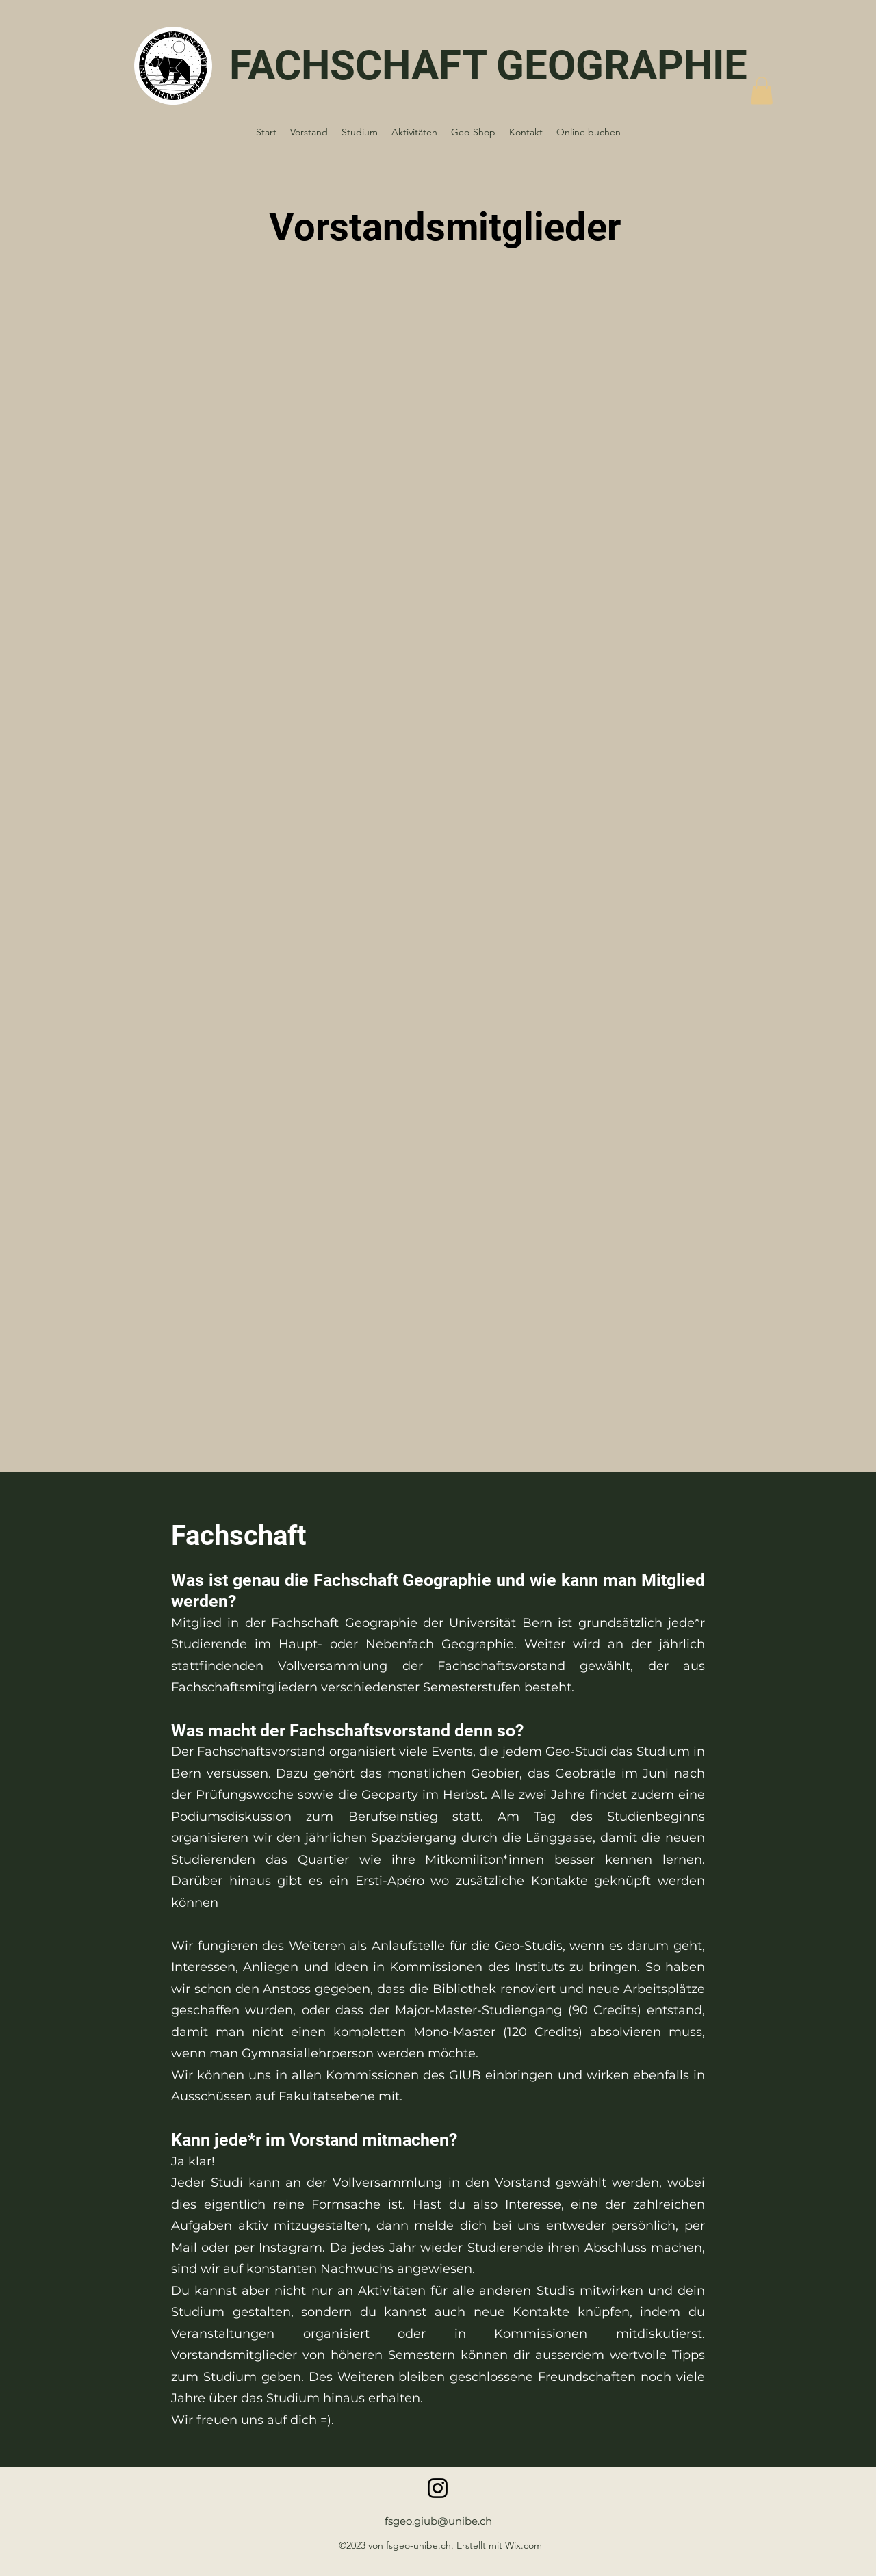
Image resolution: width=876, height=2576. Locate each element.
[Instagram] (437, 2488)
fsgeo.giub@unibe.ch (438, 2520)
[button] (761, 91)
